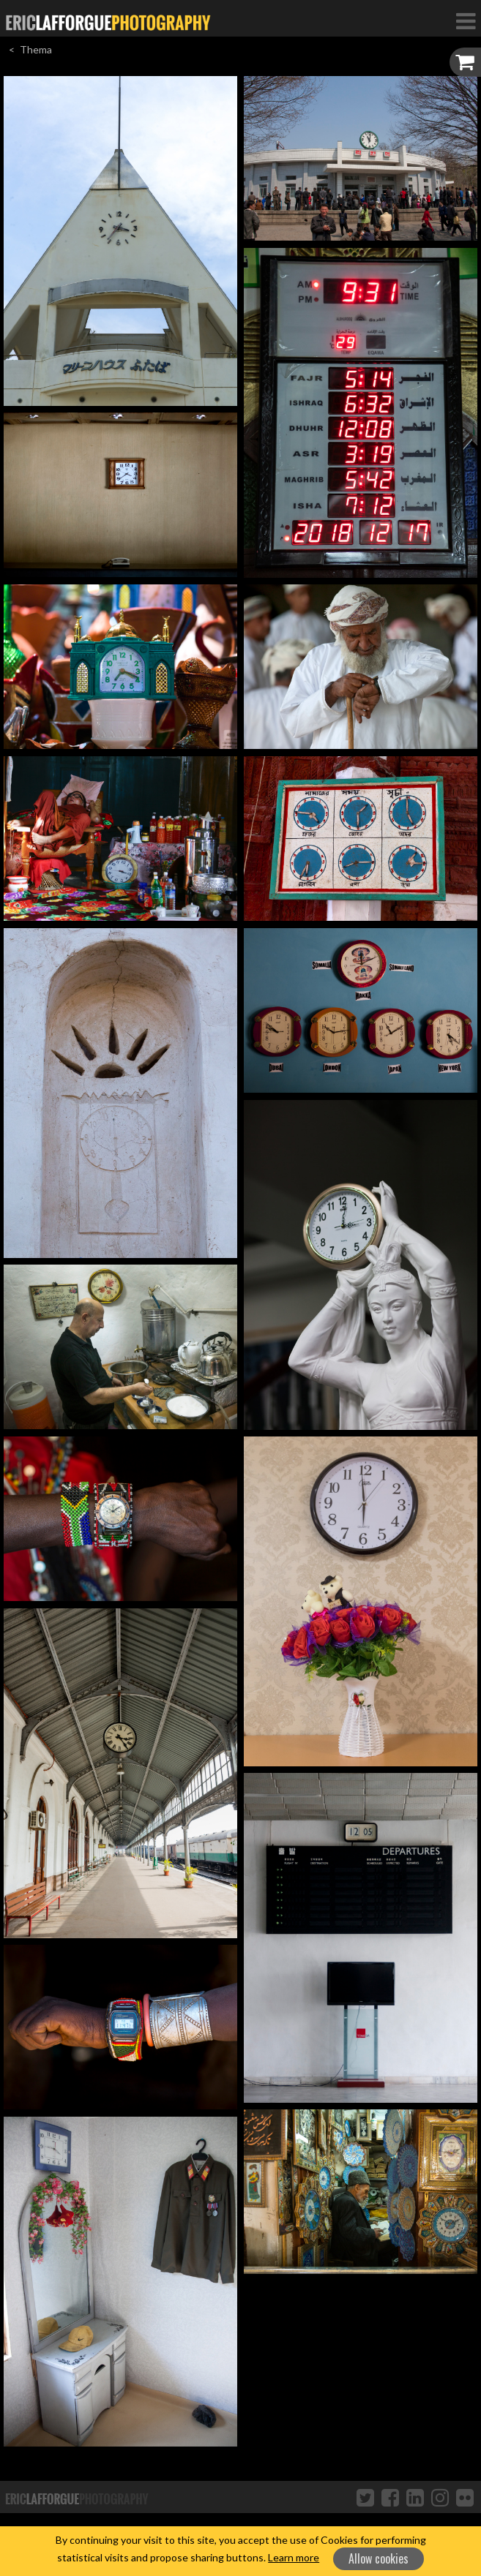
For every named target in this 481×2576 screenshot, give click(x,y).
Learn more (293, 2557)
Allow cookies (378, 2558)
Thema (36, 49)
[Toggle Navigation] (465, 20)
